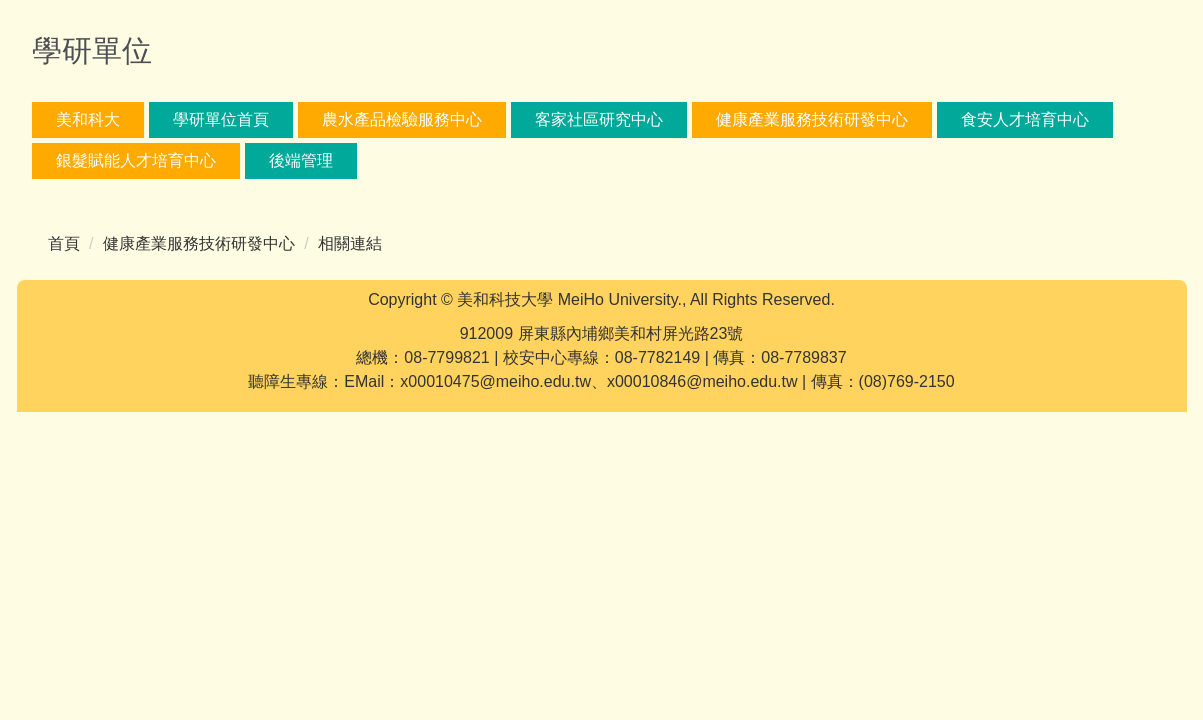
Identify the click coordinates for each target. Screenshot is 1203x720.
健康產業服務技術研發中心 (812, 119)
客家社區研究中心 (599, 119)
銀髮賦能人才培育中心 (136, 160)
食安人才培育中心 (1025, 119)
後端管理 (301, 160)
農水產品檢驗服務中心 (402, 119)
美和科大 (88, 119)
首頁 (64, 243)
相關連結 (350, 243)
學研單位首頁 (221, 119)
